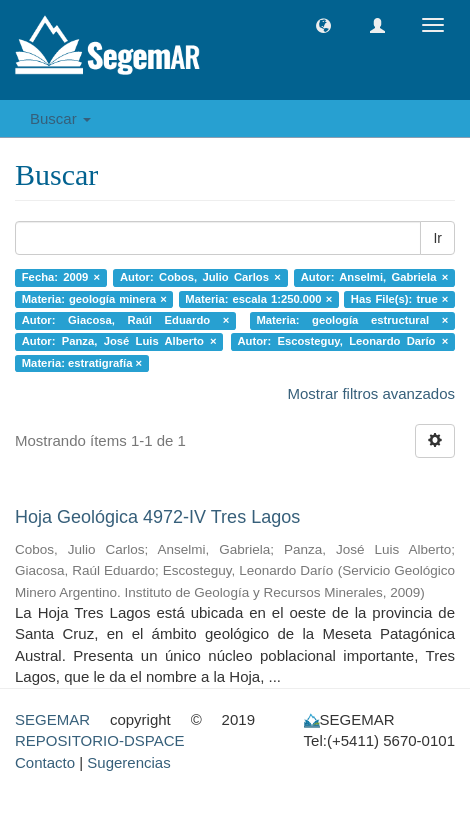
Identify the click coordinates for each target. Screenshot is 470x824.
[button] (323, 25)
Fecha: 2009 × (61, 277)
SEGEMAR (52, 719)
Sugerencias (128, 762)
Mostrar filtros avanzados (371, 393)
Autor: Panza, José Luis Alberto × (119, 342)
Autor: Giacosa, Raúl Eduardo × (126, 320)
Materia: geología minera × (94, 299)
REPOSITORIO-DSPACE (99, 740)
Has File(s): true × (399, 299)
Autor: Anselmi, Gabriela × (375, 277)
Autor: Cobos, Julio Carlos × (200, 277)
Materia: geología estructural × (352, 320)
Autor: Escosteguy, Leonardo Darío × (342, 342)
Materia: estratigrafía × (82, 363)
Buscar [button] (60, 118)
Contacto (45, 762)
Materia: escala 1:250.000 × (258, 299)
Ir (437, 238)
